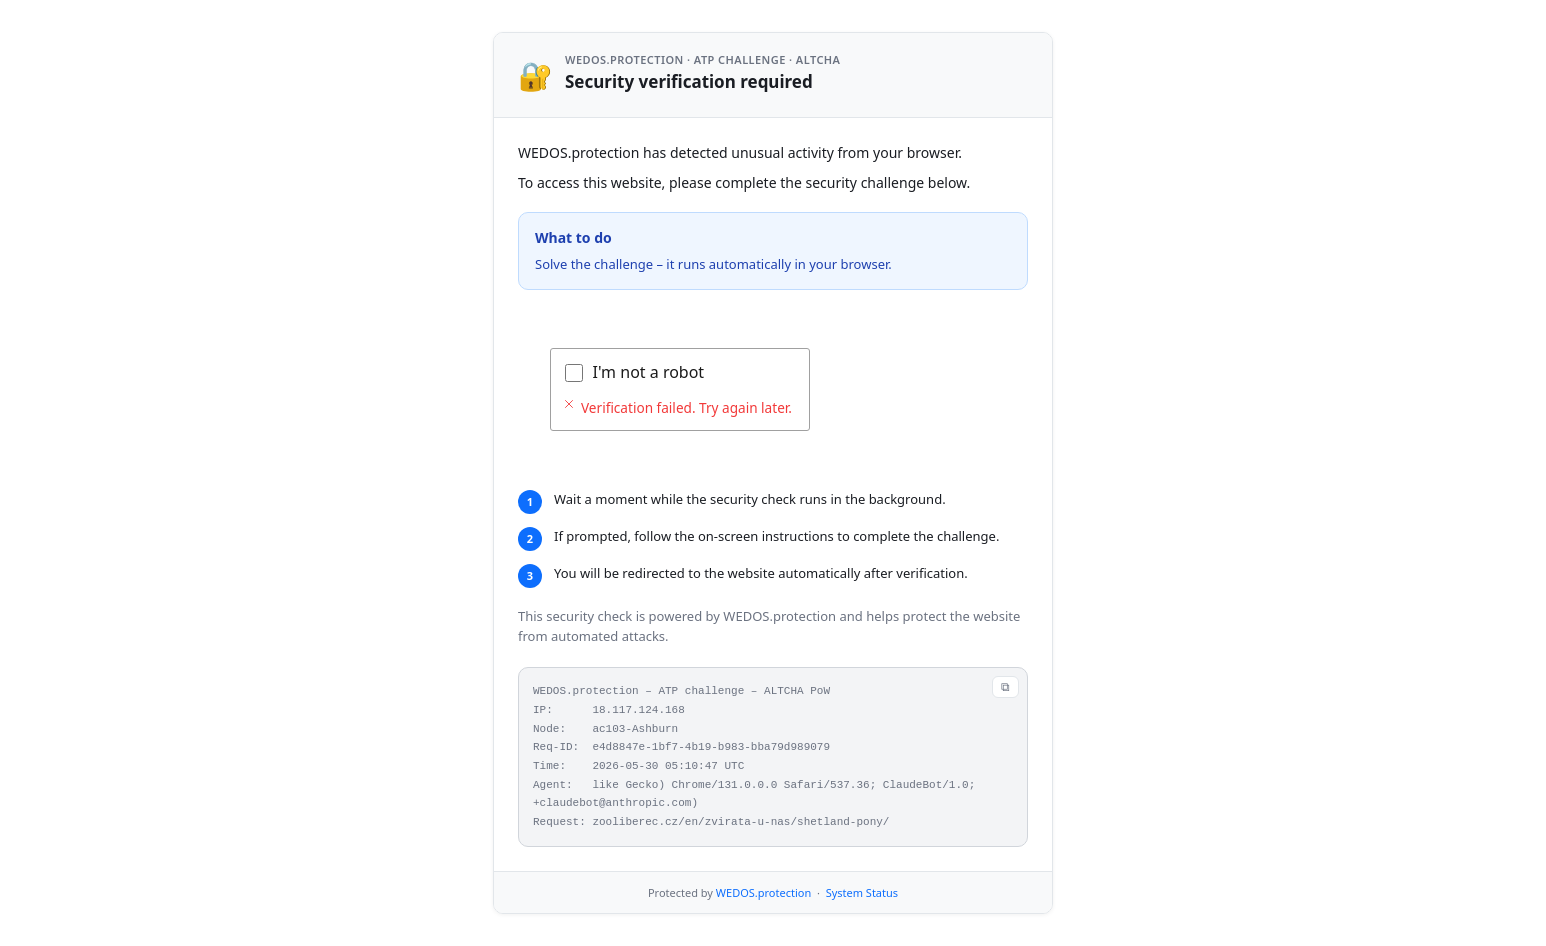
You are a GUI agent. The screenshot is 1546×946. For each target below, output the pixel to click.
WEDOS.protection (763, 892)
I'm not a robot (649, 372)
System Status (862, 892)
